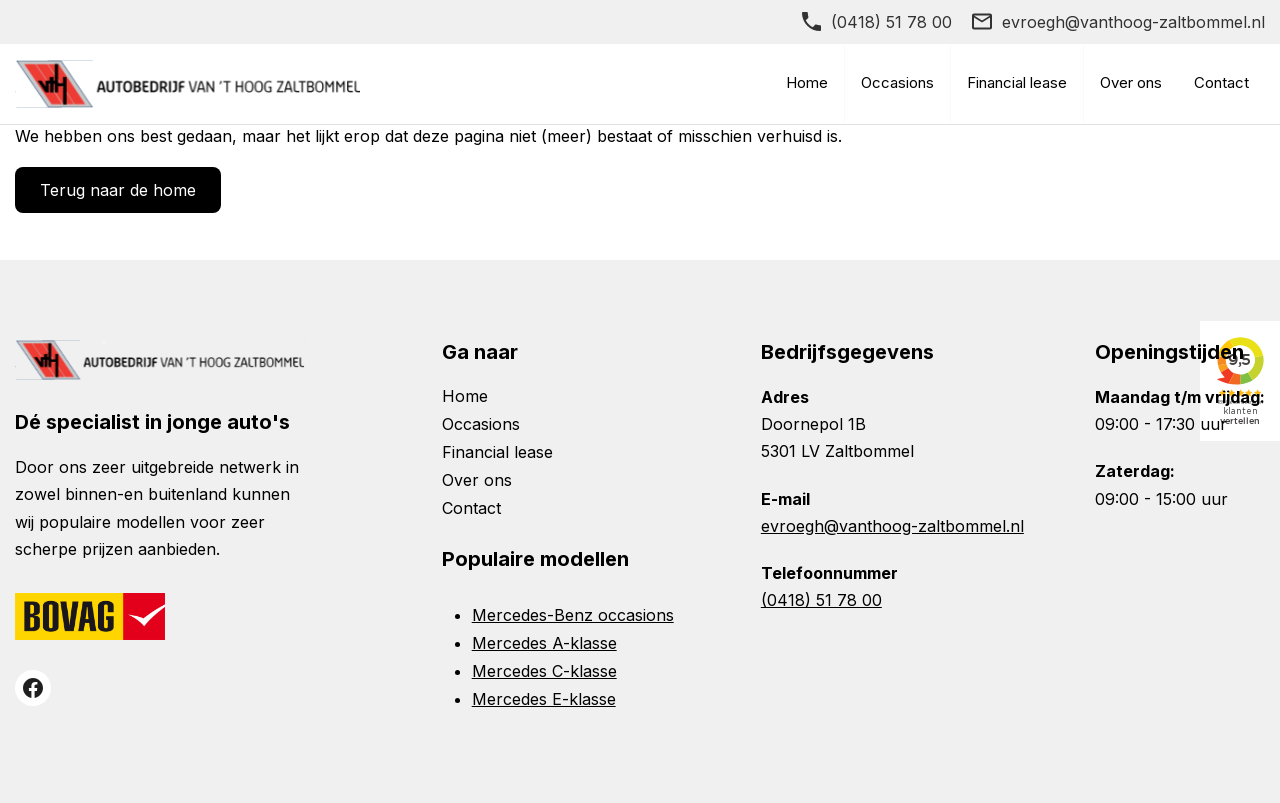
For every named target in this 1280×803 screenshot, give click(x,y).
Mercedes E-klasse (544, 699)
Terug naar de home (118, 190)
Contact (1221, 82)
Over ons (1131, 82)
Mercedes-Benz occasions (573, 615)
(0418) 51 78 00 (891, 22)
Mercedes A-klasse (544, 643)
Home (807, 82)
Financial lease (1017, 82)
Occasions (897, 82)
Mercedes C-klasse (544, 671)
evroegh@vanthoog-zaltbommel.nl (1133, 22)
